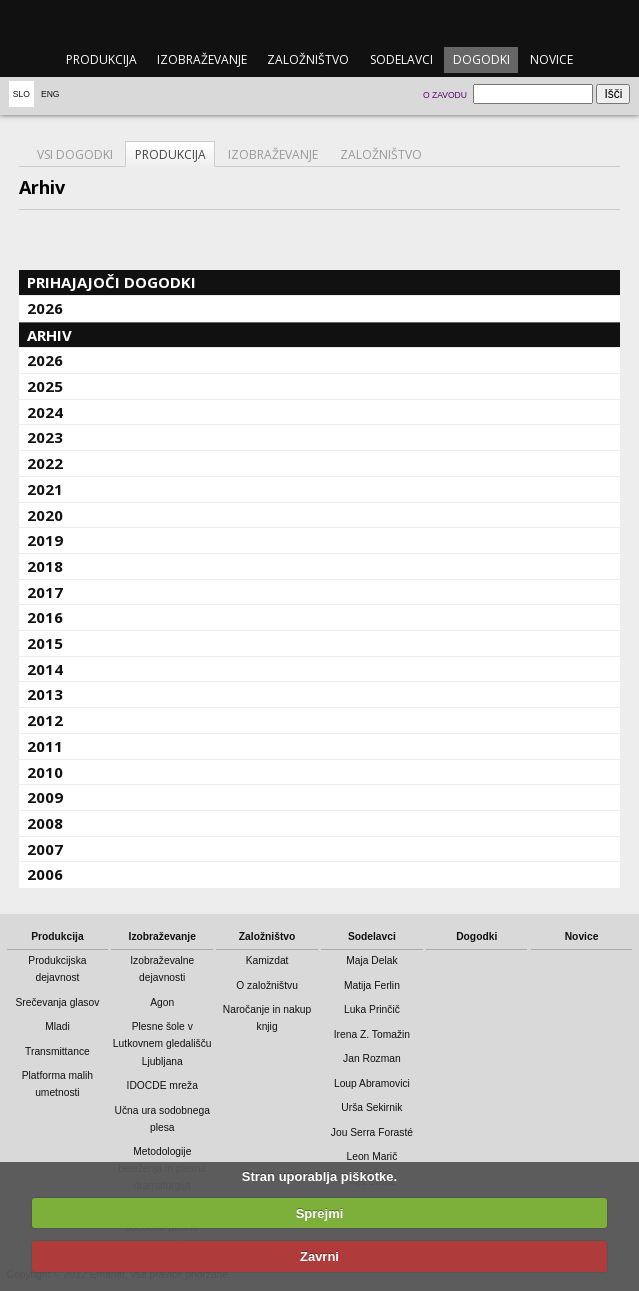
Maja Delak (371, 960)
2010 (45, 772)
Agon (162, 1002)
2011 (45, 746)
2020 (45, 515)
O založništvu (267, 985)
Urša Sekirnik (371, 1107)
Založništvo (308, 59)
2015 (45, 643)
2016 (45, 617)
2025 (45, 386)
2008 (45, 823)
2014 (45, 669)
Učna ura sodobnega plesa (162, 1119)
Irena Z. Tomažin (372, 1034)
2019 (45, 540)
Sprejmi (320, 1213)
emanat (319, 21)
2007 (45, 849)
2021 (45, 489)
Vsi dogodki (75, 154)
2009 (45, 797)
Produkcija (101, 59)
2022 (45, 463)
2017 (45, 592)
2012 (45, 720)
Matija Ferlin (372, 985)
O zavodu (445, 95)
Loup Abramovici (372, 1083)
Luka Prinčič (372, 1009)
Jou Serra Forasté (372, 1132)
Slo (21, 94)
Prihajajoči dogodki (111, 282)
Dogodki (481, 59)
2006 (45, 874)
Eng (50, 94)
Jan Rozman (372, 1058)
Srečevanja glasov (57, 1002)
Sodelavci (401, 59)
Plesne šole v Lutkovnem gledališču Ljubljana (162, 1043)
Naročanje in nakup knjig (267, 1018)
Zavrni (319, 1256)
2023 (45, 437)
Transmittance (57, 1051)
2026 (45, 308)
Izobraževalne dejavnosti (162, 969)
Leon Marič (371, 1156)
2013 (45, 694)
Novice (551, 59)
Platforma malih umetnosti (57, 1084)
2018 (45, 566)
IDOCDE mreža (162, 1085)
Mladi (57, 1026)
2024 (45, 412)
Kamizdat (267, 960)
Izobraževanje (202, 59)
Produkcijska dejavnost (57, 969)
